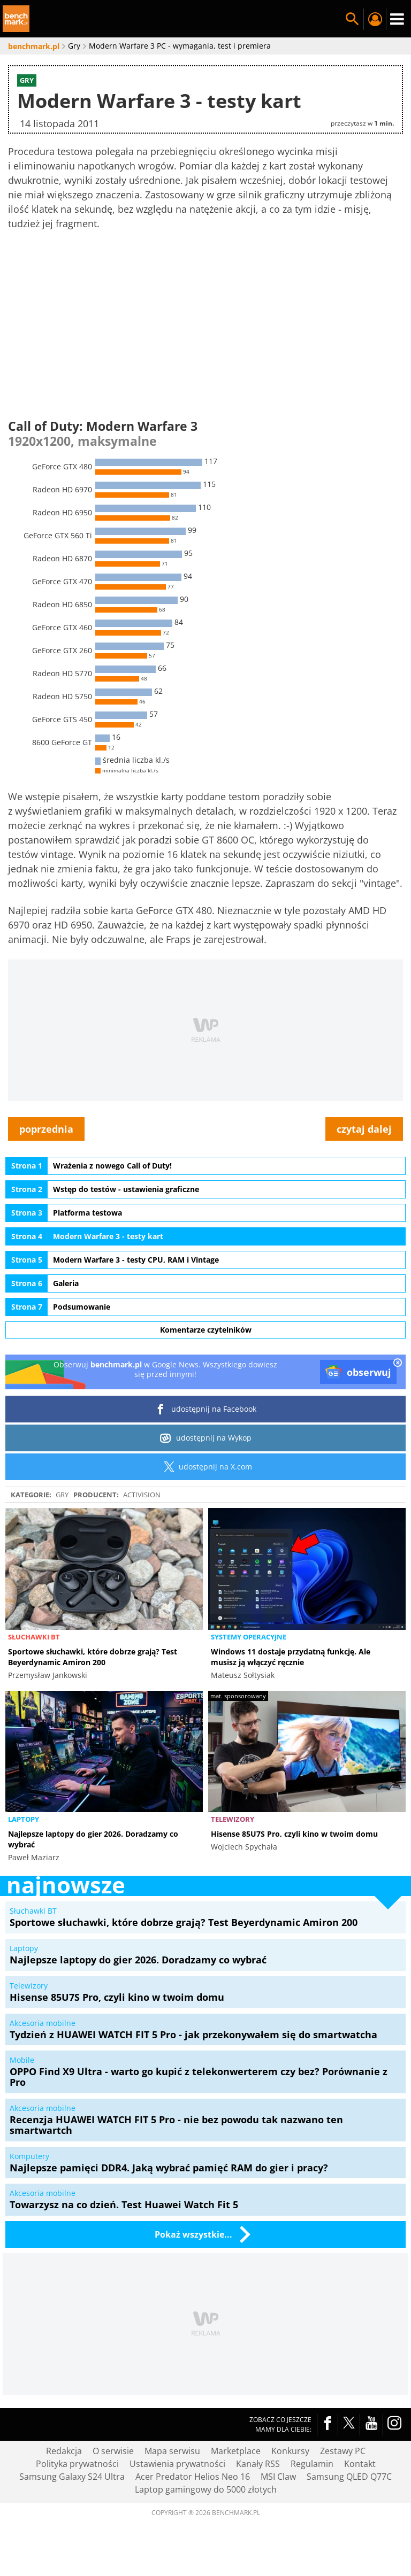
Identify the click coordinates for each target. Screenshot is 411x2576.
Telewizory (232, 1819)
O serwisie (113, 2451)
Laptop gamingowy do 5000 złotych (206, 2489)
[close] (397, 1363)
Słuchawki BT (34, 1637)
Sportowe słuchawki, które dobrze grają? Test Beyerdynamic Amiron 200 (92, 1656)
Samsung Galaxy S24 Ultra (72, 2476)
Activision (142, 1494)
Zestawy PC (343, 2451)
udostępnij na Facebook (205, 1409)
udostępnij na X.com (205, 1466)
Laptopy (23, 1819)
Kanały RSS (258, 2464)
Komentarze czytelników (206, 1330)
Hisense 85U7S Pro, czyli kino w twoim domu (294, 1834)
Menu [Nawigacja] (397, 19)
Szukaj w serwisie (352, 19)
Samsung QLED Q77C (349, 2476)
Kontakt (360, 2464)
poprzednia (46, 1129)
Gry (62, 1494)
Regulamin (312, 2464)
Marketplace (236, 2451)
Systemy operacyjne (248, 1637)
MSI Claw (278, 2476)
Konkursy (290, 2451)
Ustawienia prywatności (177, 2464)
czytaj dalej (364, 1129)
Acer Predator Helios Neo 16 (192, 2476)
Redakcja (64, 2451)
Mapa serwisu (172, 2451)
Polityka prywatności (77, 2464)
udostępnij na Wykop (206, 1438)
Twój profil (374, 19)
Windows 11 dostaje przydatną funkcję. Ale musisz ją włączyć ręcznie (290, 1656)
